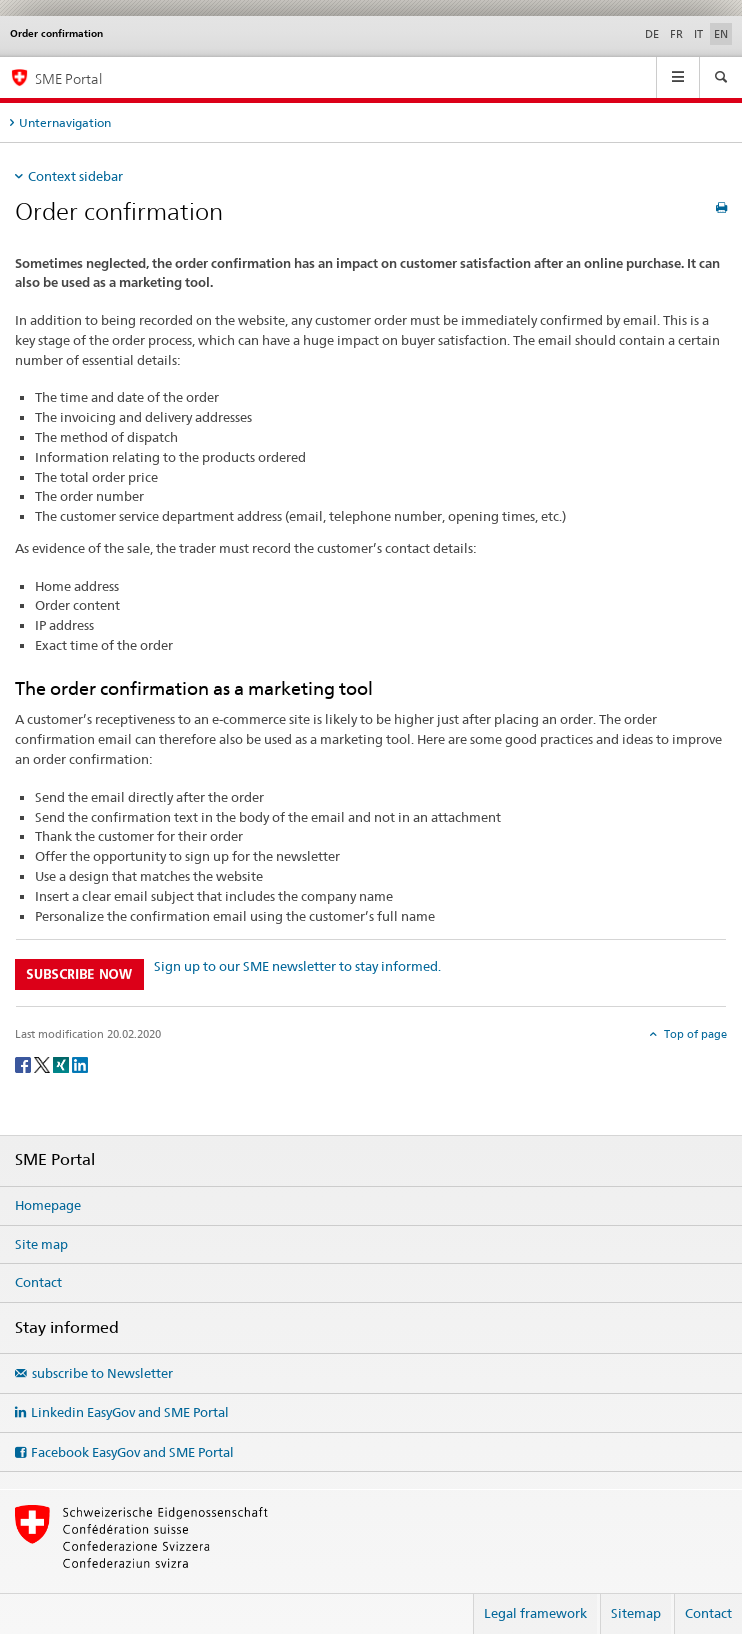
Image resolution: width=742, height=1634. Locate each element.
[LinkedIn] (80, 1063)
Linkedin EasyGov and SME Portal (130, 1412)
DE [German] (652, 34)
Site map (41, 1244)
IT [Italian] (698, 34)
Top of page (694, 1034)
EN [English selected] (721, 34)
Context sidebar (75, 176)
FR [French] (676, 34)
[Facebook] (24, 1063)
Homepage (48, 1205)
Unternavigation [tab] (65, 122)
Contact (38, 1282)
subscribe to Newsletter (102, 1373)
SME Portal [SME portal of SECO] (68, 78)
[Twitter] (43, 1063)
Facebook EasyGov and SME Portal (132, 1452)
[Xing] (62, 1063)
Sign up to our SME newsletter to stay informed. (297, 966)
